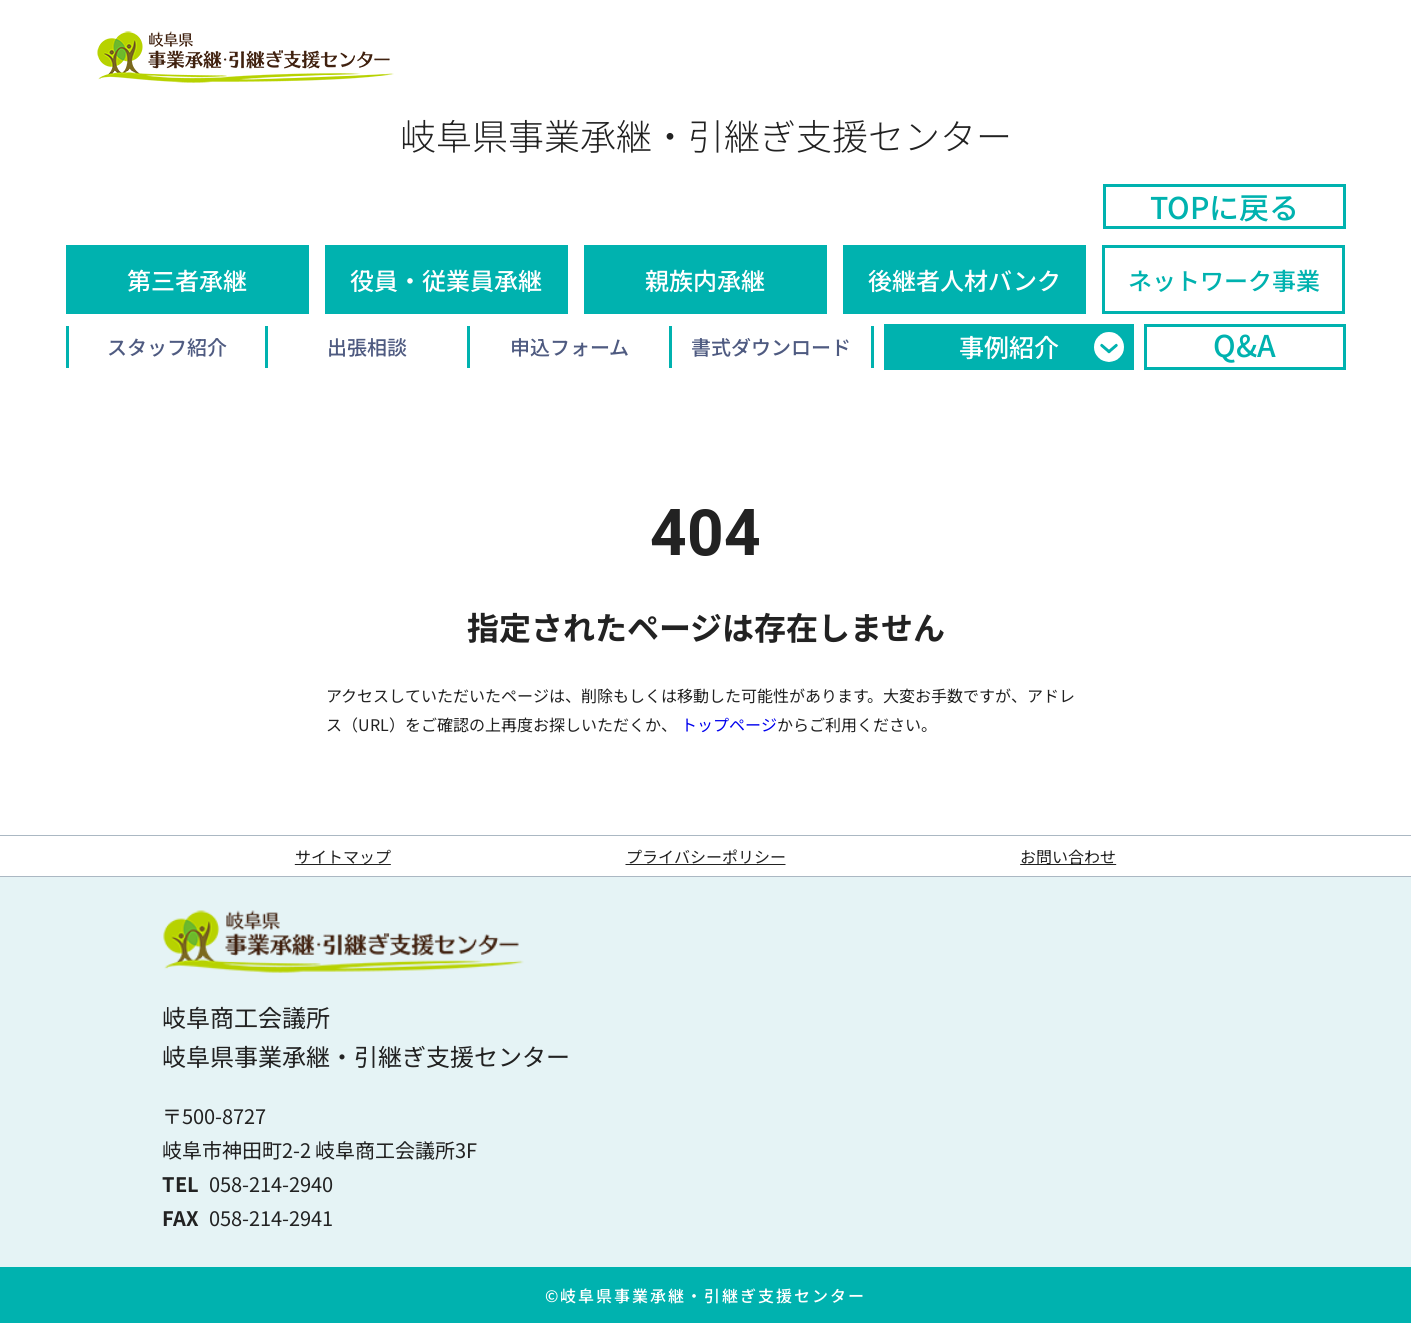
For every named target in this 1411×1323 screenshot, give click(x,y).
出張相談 (367, 346)
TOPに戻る (1224, 206)
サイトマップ (343, 856)
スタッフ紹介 (167, 346)
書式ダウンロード (771, 346)
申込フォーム (569, 346)
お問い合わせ (1068, 856)
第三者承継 (187, 279)
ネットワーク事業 (1224, 279)
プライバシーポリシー (706, 856)
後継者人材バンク (964, 279)
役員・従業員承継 (446, 279)
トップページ (729, 724)
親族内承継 (705, 279)
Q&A (1244, 345)
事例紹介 (1009, 346)
